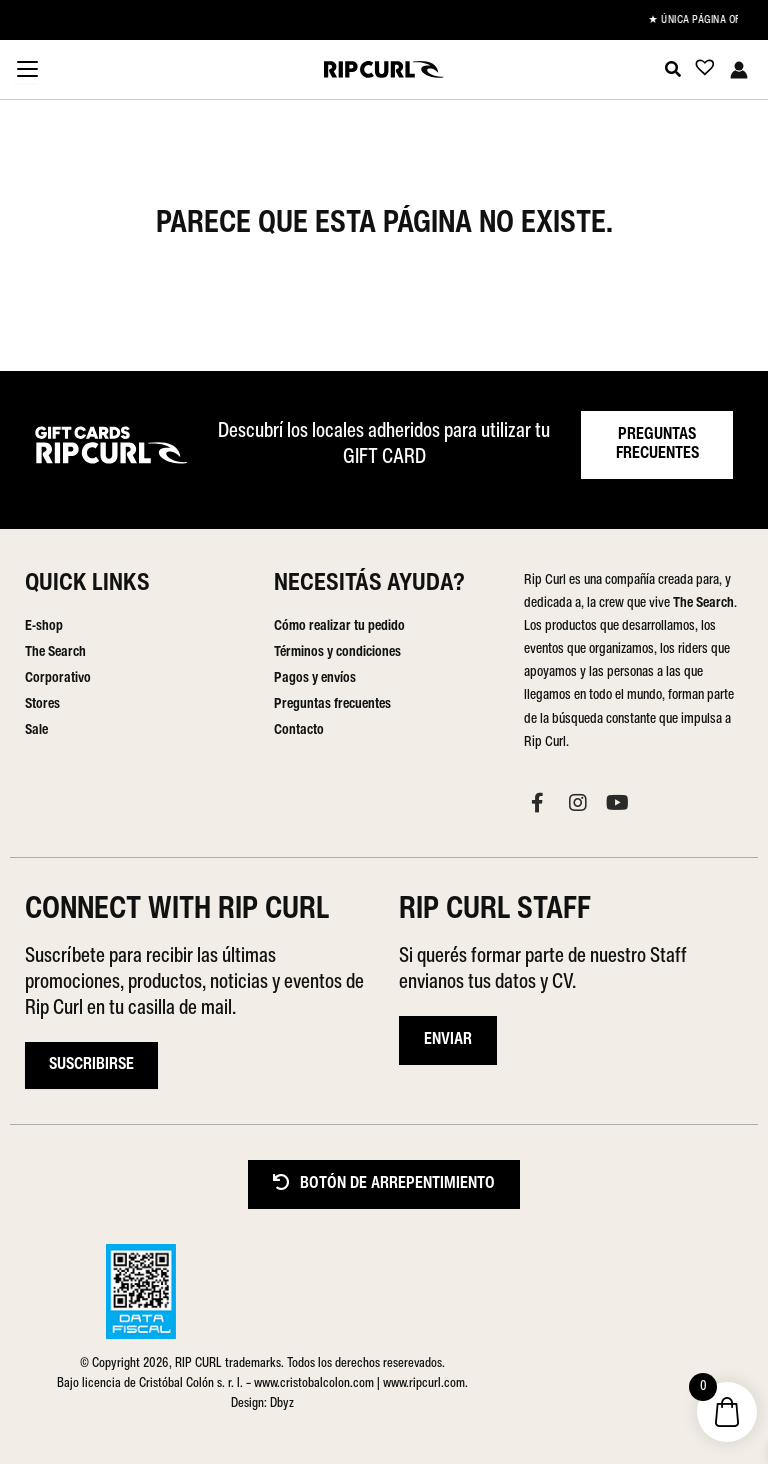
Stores (42, 704)
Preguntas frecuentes (332, 704)
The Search (55, 652)
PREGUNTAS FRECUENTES (657, 444)
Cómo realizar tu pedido (339, 626)
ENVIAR (448, 1040)
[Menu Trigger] (27, 71)
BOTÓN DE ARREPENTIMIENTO (384, 1183)
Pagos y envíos (315, 678)
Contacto (299, 730)
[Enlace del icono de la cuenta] (739, 70)
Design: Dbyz (262, 1403)
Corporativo (58, 678)
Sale (36, 730)
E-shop (44, 626)
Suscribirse (91, 1065)
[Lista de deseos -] (699, 71)
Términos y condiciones (337, 652)
